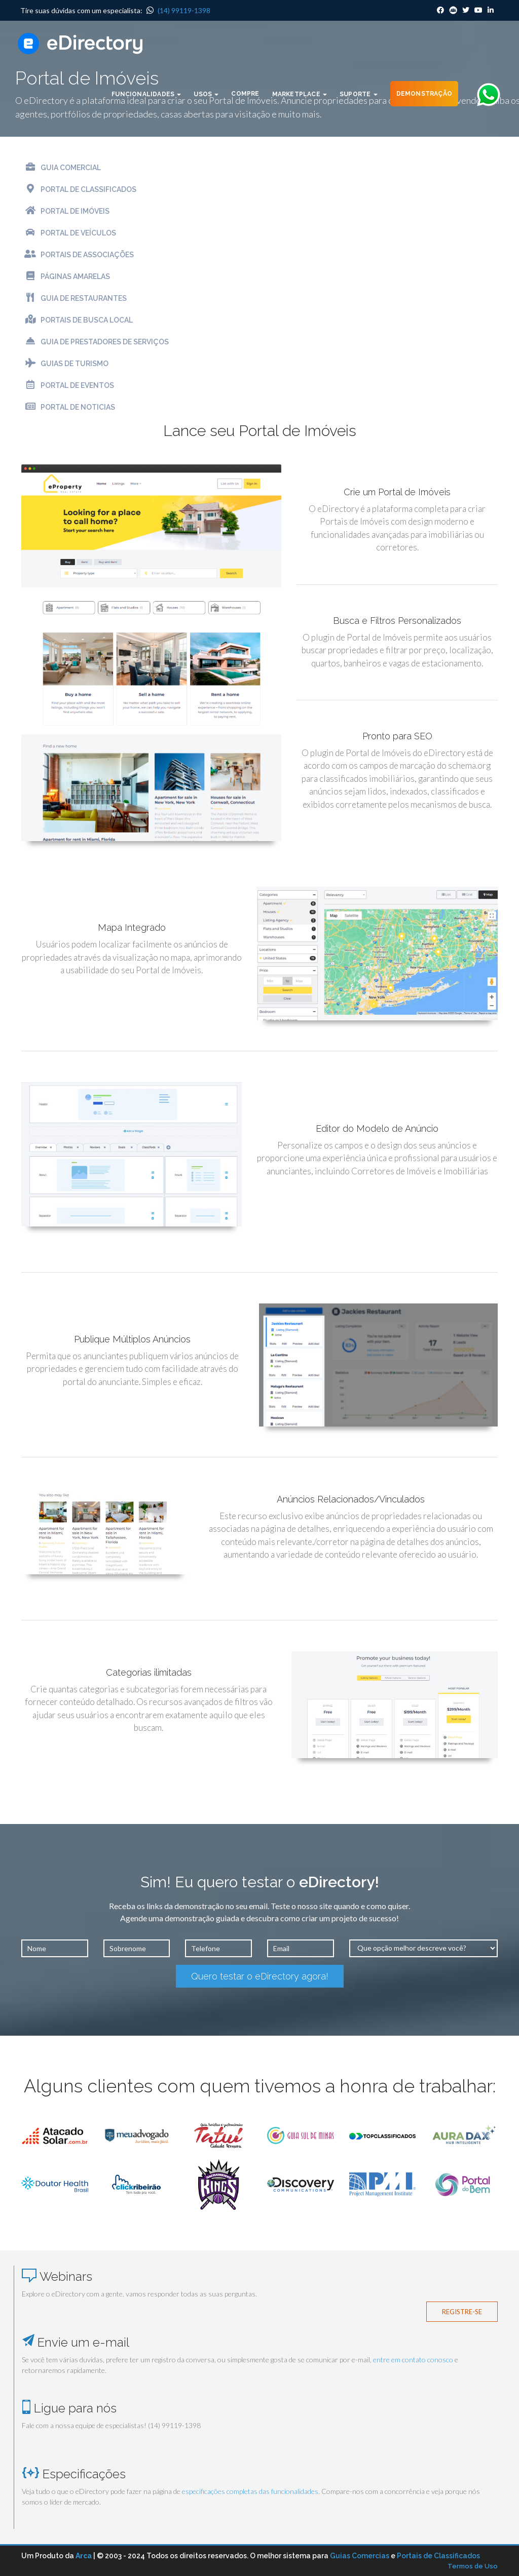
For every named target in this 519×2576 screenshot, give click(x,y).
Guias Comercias (359, 2556)
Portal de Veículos (68, 232)
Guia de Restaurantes (74, 297)
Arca (84, 2556)
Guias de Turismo (64, 363)
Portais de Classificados (438, 2556)
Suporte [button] (359, 94)
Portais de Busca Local (77, 319)
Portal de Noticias (68, 406)
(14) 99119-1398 (178, 10)
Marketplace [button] (299, 94)
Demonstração (424, 93)
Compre (245, 93)
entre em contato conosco (413, 2359)
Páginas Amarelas (65, 276)
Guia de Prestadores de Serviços (95, 341)
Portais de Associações (77, 254)
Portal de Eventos (67, 384)
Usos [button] (206, 94)
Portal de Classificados (78, 188)
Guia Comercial (61, 167)
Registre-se (462, 2312)
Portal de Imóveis (65, 210)
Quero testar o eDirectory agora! (259, 1976)
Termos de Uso (473, 2566)
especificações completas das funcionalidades (250, 2491)
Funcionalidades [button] (146, 94)
